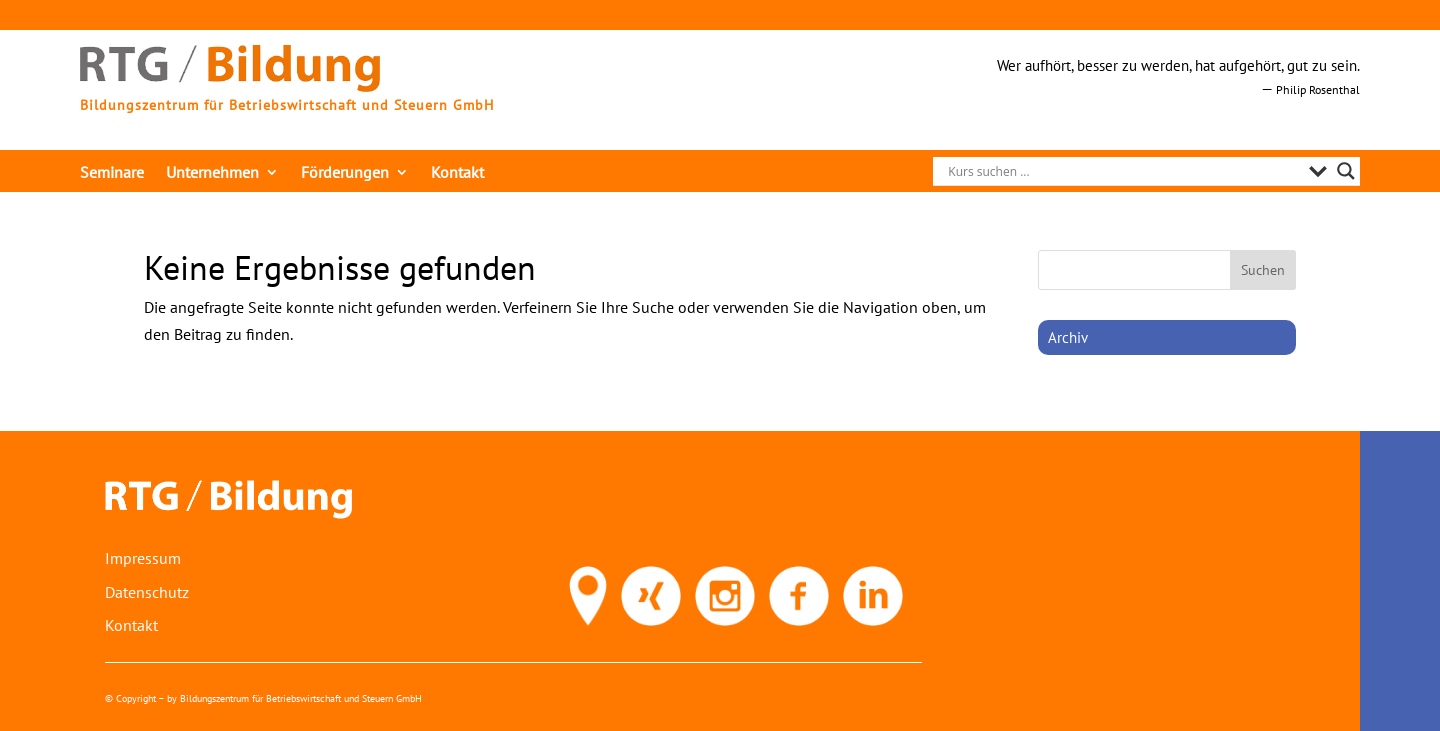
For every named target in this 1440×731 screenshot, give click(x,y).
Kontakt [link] (457, 173)
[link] (230, 86)
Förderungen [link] (345, 173)
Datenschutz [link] (147, 592)
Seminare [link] (112, 173)
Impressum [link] (143, 558)
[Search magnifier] (1346, 171)
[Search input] (1123, 171)
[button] (1263, 270)
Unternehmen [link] (212, 173)
